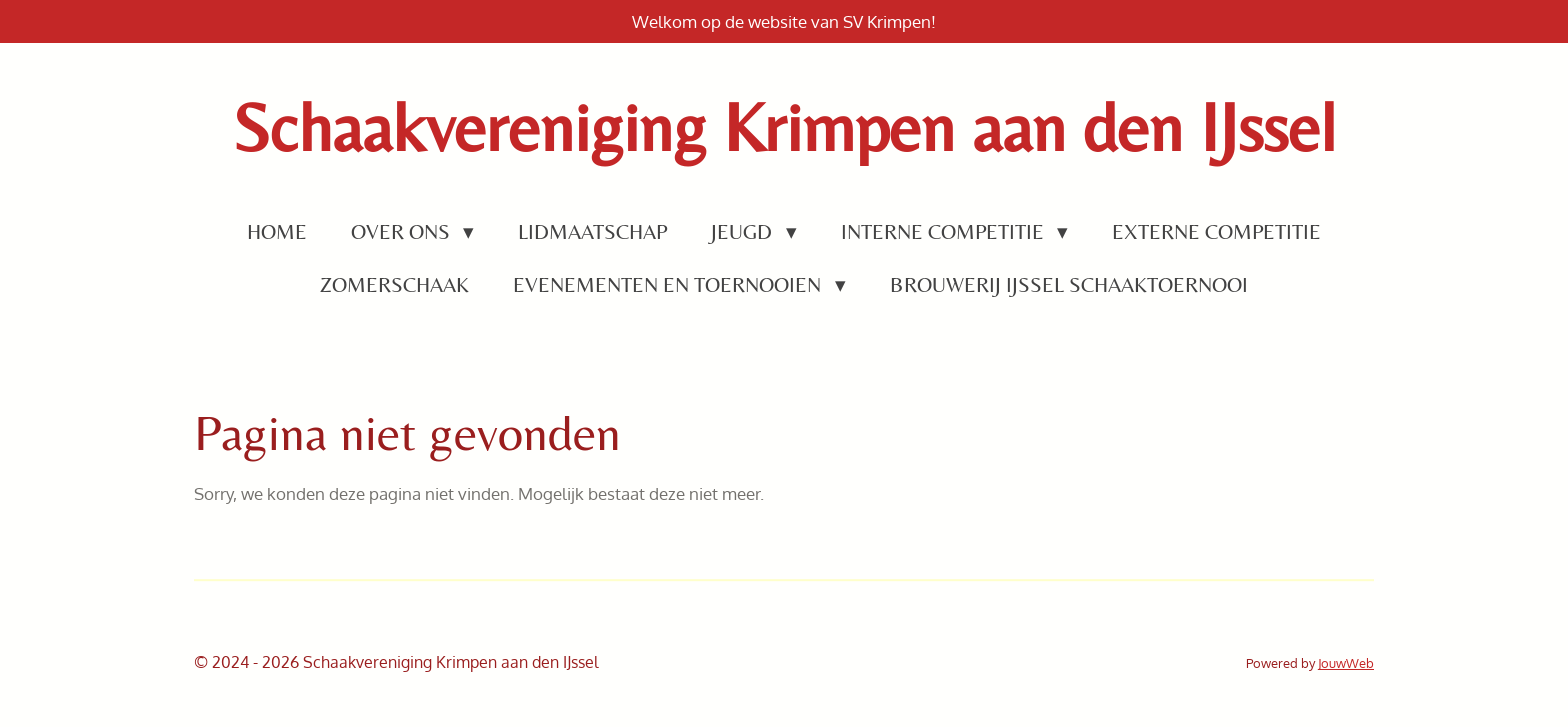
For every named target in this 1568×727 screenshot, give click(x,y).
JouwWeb (1346, 662)
